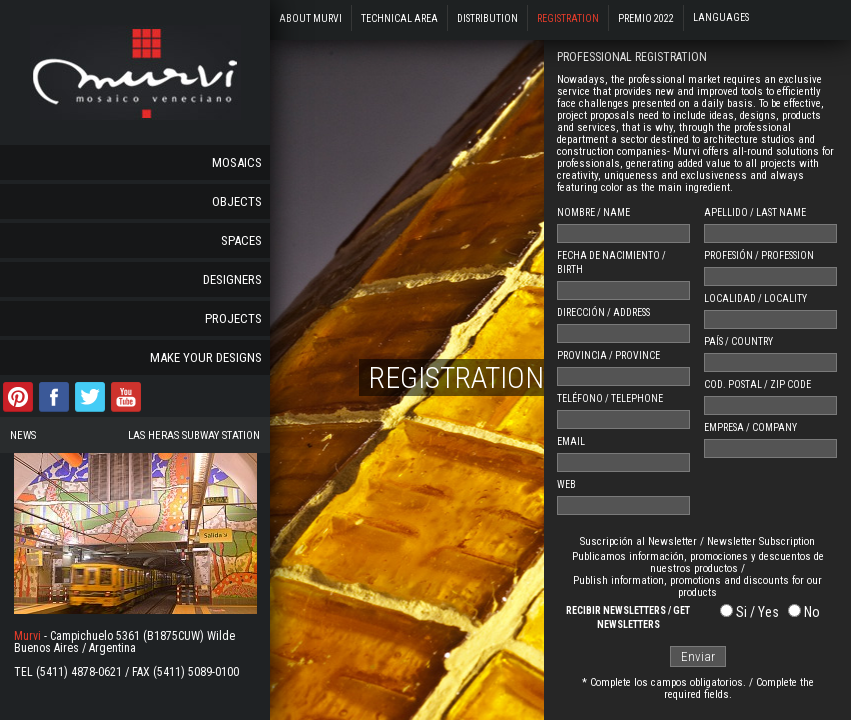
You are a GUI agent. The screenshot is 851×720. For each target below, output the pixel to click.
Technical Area (399, 18)
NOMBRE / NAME (593, 212)
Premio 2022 (646, 18)
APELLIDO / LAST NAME (755, 212)
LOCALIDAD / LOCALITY (755, 298)
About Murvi (310, 18)
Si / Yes (757, 612)
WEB (566, 484)
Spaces (241, 240)
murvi (135, 72)
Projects (233, 318)
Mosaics (237, 162)
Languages (721, 17)
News (23, 435)
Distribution (487, 18)
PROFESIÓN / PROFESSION (759, 255)
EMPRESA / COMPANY (750, 427)
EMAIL (571, 441)
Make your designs (206, 357)
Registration (568, 18)
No (812, 612)
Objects (237, 201)
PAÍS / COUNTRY (738, 341)
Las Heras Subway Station (194, 435)
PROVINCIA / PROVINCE (608, 355)
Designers (232, 279)
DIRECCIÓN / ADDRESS (603, 312)
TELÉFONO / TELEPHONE (610, 398)
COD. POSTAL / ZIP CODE (757, 384)
